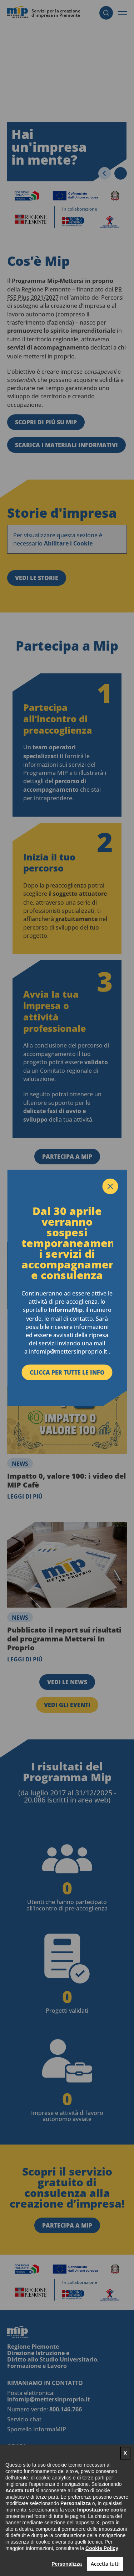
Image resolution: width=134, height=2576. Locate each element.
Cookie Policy (101, 2548)
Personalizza (66, 2564)
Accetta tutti (105, 2563)
